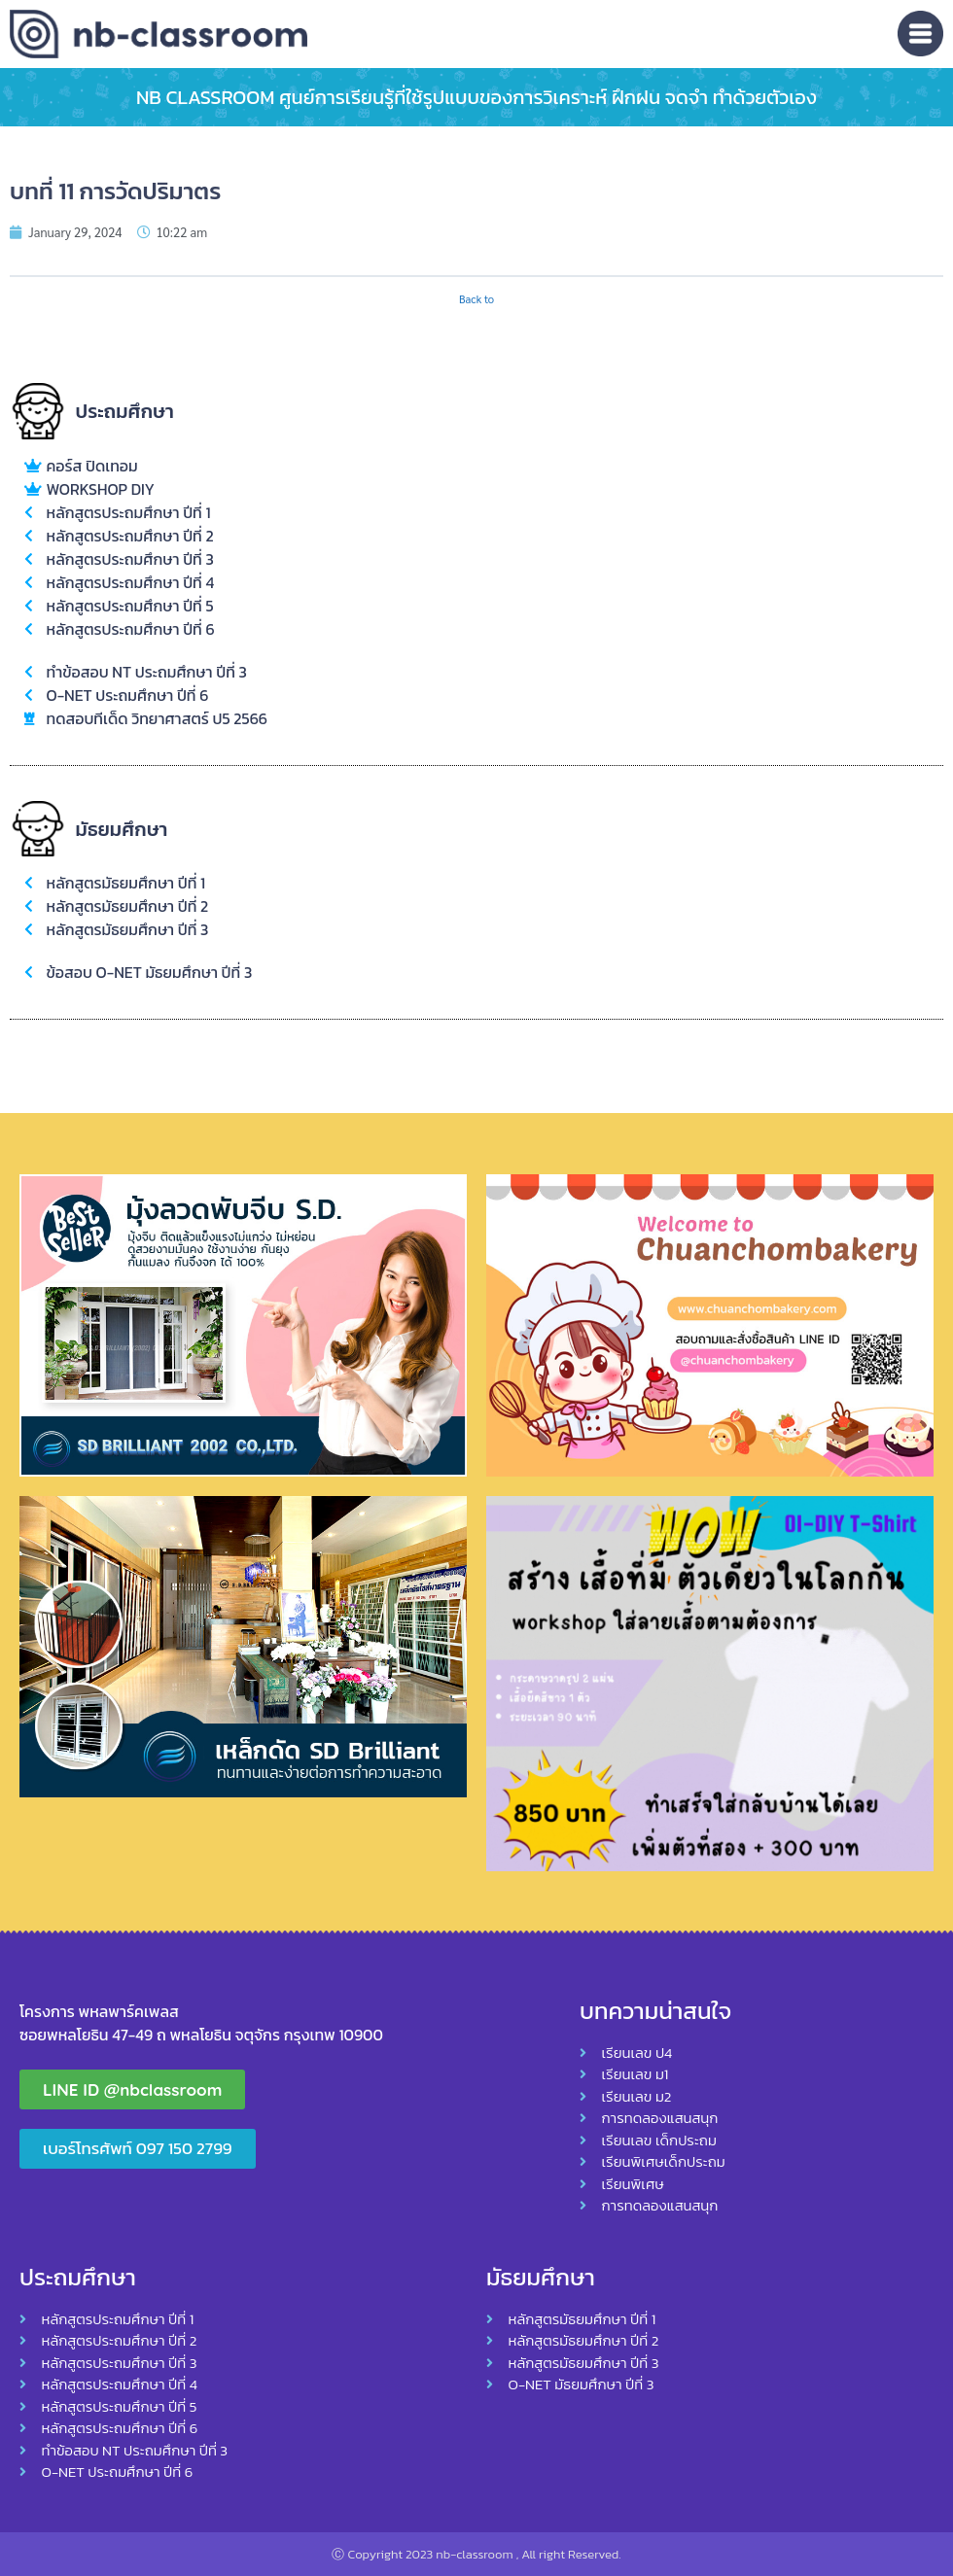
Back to (476, 299)
